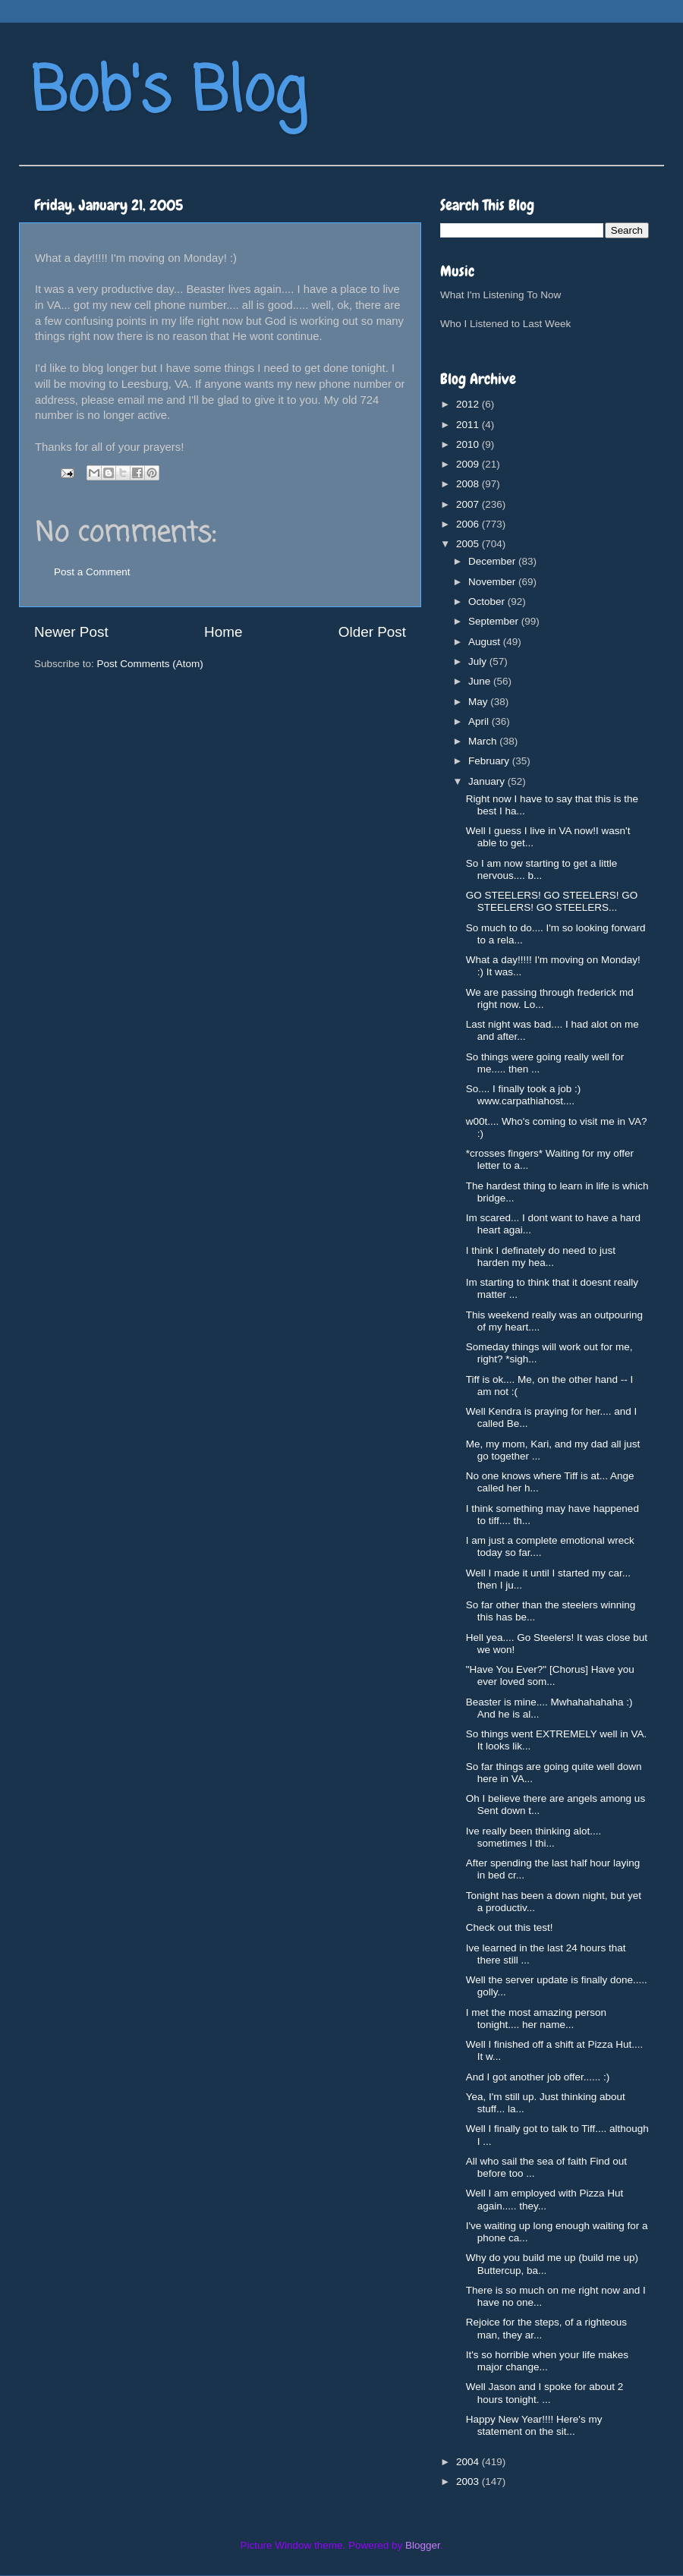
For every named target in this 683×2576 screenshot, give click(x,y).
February (490, 761)
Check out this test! (509, 1927)
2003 (469, 2481)
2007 (469, 504)
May (479, 701)
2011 (469, 424)
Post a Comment (92, 572)
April (480, 721)
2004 (469, 2461)
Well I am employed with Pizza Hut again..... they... (545, 2199)
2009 (469, 464)
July (478, 661)
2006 (469, 524)
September (494, 621)
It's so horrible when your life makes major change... (547, 2361)
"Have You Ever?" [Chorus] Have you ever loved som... (550, 1675)
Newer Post (71, 632)
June (480, 681)
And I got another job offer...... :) (538, 2077)
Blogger (422, 2545)
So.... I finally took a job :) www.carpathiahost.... (523, 1095)
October (488, 601)
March (483, 741)
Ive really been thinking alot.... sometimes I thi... (534, 1837)
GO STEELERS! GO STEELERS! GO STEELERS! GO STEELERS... (552, 901)
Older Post (372, 632)
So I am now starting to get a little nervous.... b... (542, 869)
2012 (469, 404)
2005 (469, 544)
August (485, 641)
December (493, 561)
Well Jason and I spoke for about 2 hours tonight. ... (545, 2392)
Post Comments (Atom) (150, 663)
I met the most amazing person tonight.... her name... (536, 2018)
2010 (469, 444)
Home (223, 632)
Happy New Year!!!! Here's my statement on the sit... (534, 2425)
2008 (469, 484)
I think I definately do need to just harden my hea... (540, 1256)
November (493, 581)
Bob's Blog (168, 94)
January (488, 781)
